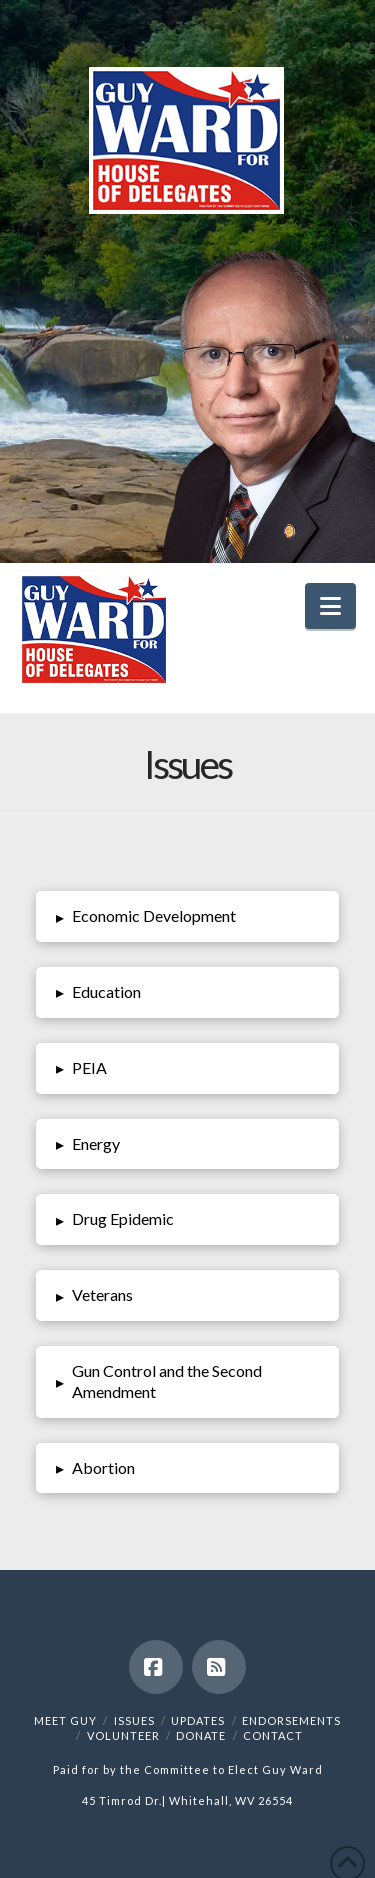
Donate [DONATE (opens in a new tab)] (201, 1735)
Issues (134, 1720)
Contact (273, 1735)
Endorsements (291, 1720)
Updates (198, 1720)
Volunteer (123, 1735)
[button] (330, 606)
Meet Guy (65, 1720)
